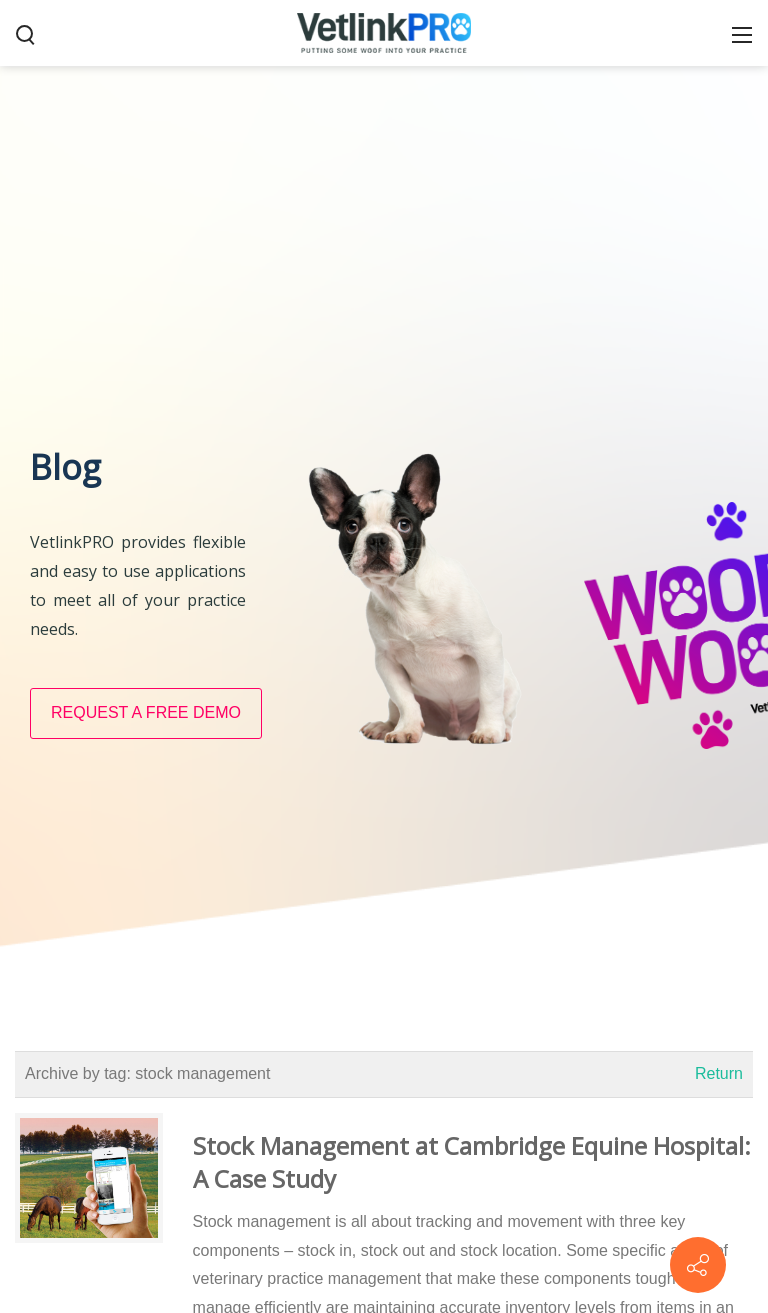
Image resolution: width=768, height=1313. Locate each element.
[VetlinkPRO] (384, 32)
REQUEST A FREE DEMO (146, 712)
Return (719, 1073)
